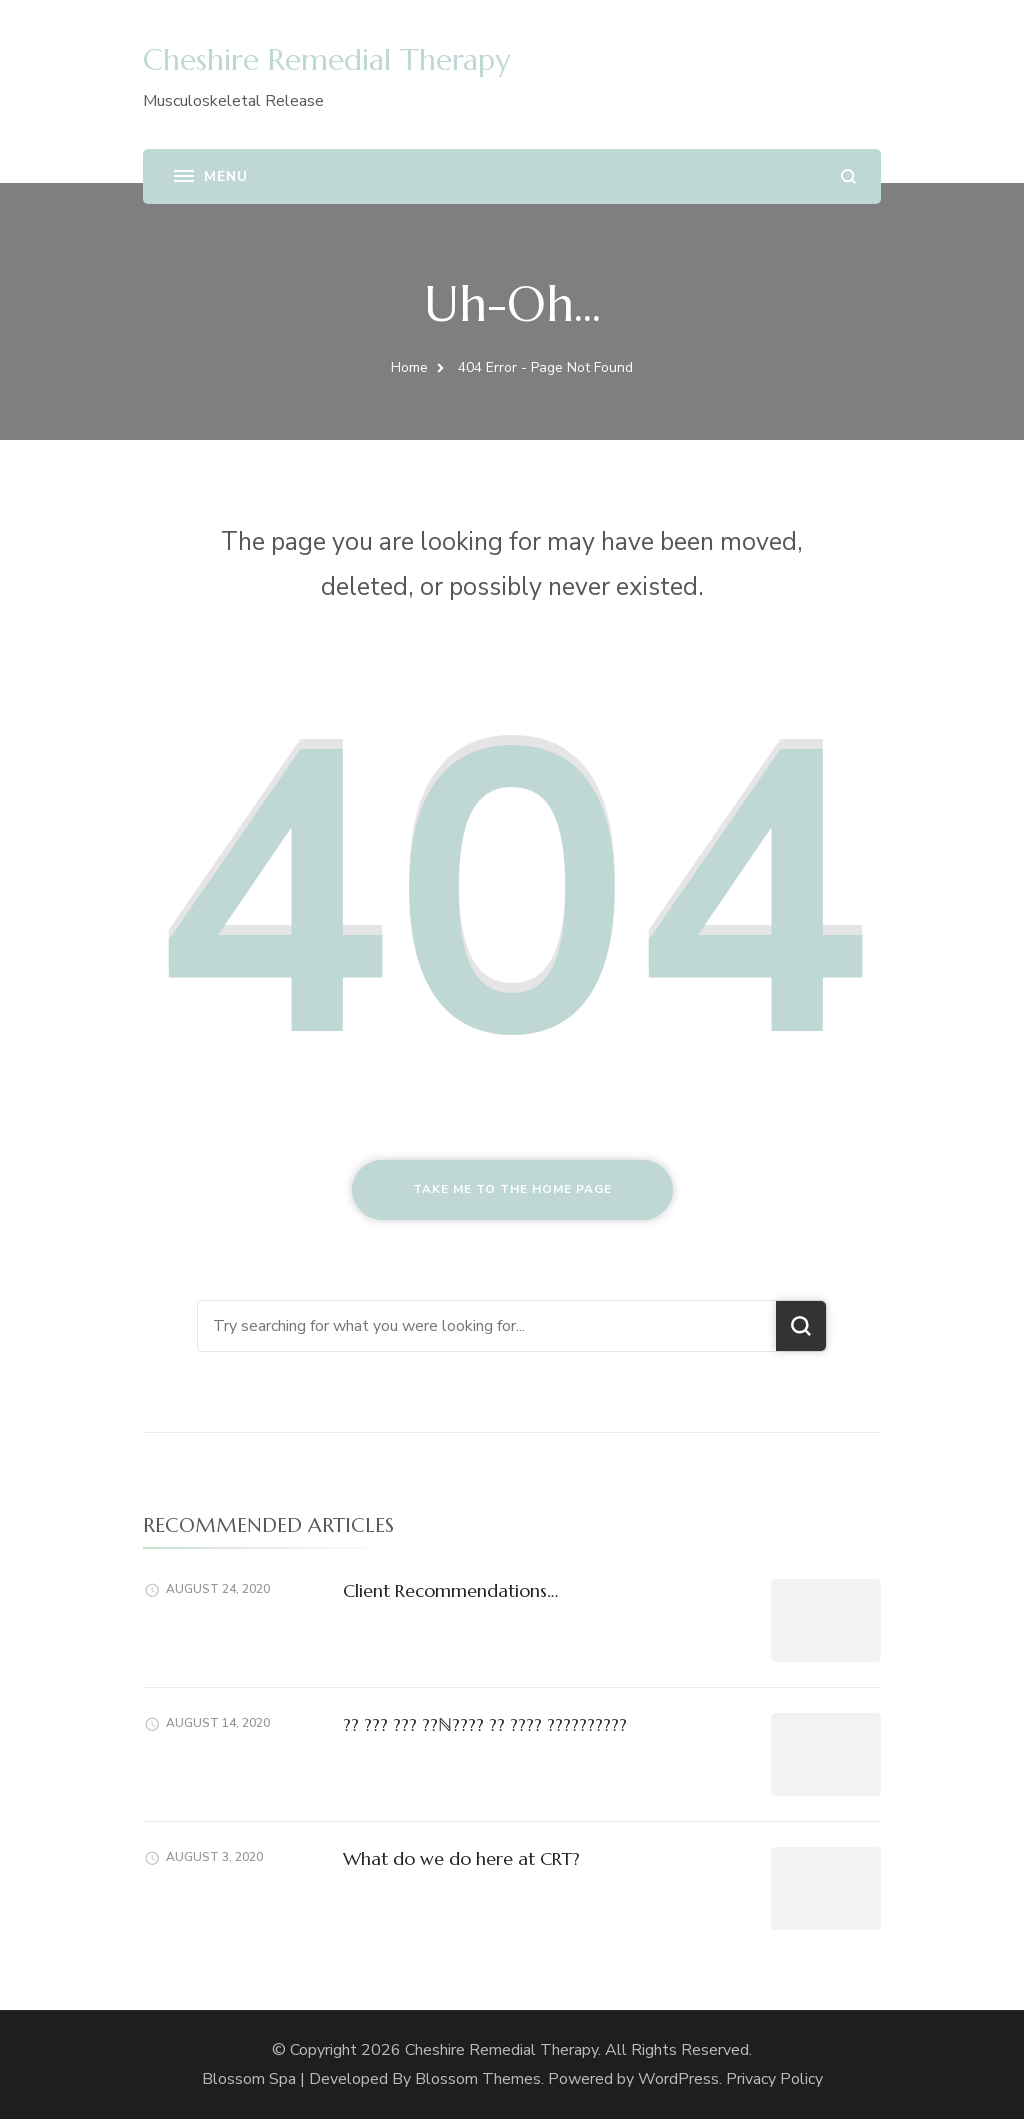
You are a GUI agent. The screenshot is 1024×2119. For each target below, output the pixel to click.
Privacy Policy (774, 2079)
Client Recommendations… (450, 1590)
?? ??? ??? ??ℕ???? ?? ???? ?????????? (485, 1724)
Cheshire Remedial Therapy (326, 59)
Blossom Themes (478, 2079)
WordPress (678, 2079)
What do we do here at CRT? (461, 1858)
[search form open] (848, 176)
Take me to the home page (512, 1189)
